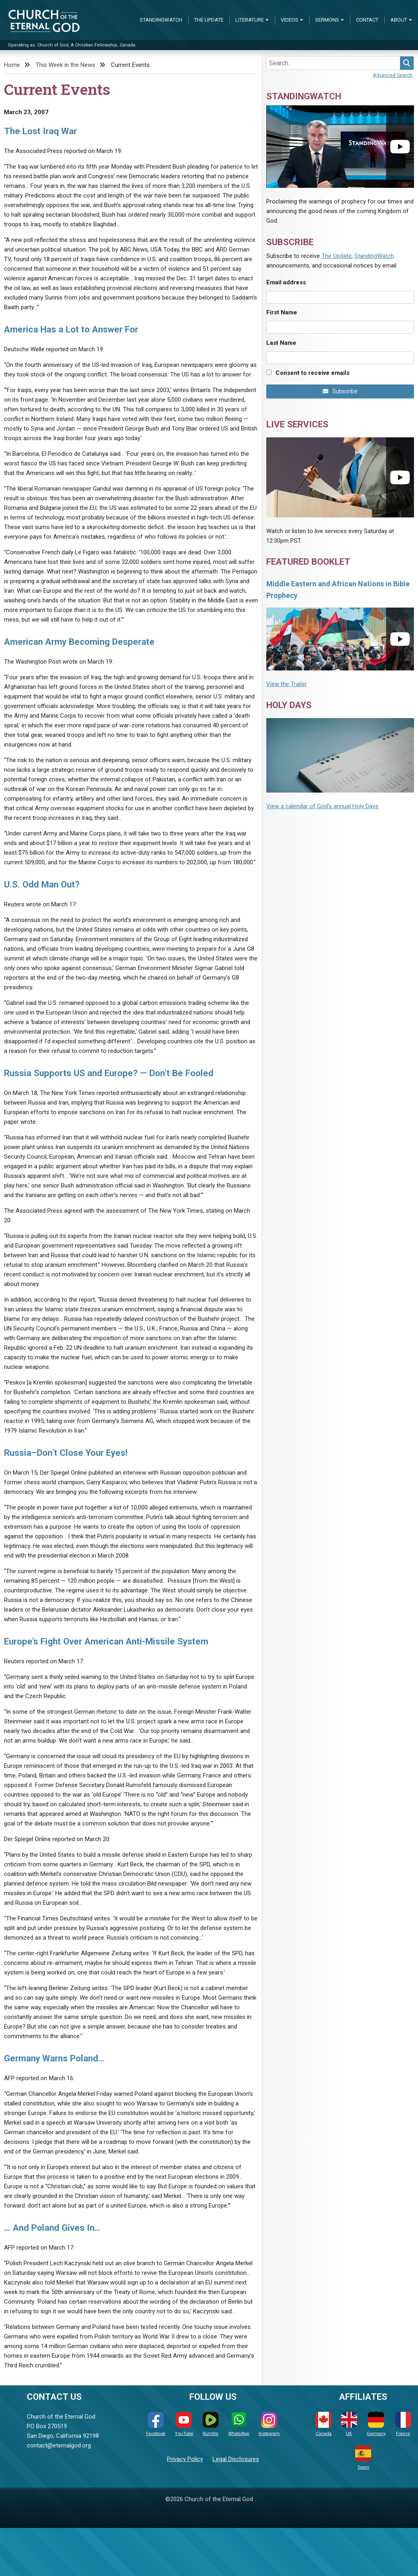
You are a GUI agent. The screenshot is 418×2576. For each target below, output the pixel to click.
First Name (281, 312)
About (398, 20)
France (403, 2424)
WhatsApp (238, 2424)
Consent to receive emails (312, 372)
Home (12, 64)
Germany (376, 2424)
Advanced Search (392, 75)
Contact (367, 20)
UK (349, 2424)
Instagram (269, 2424)
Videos (289, 20)
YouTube (184, 2424)
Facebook (155, 2424)
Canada (324, 2424)
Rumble (211, 2424)
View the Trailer (286, 684)
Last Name (281, 342)
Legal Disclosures (236, 2459)
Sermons (327, 20)
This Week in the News (65, 64)
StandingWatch (161, 20)
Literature (249, 20)
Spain (363, 2457)
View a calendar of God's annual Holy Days (322, 806)
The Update (208, 20)
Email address (286, 282)
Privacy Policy (185, 2459)
